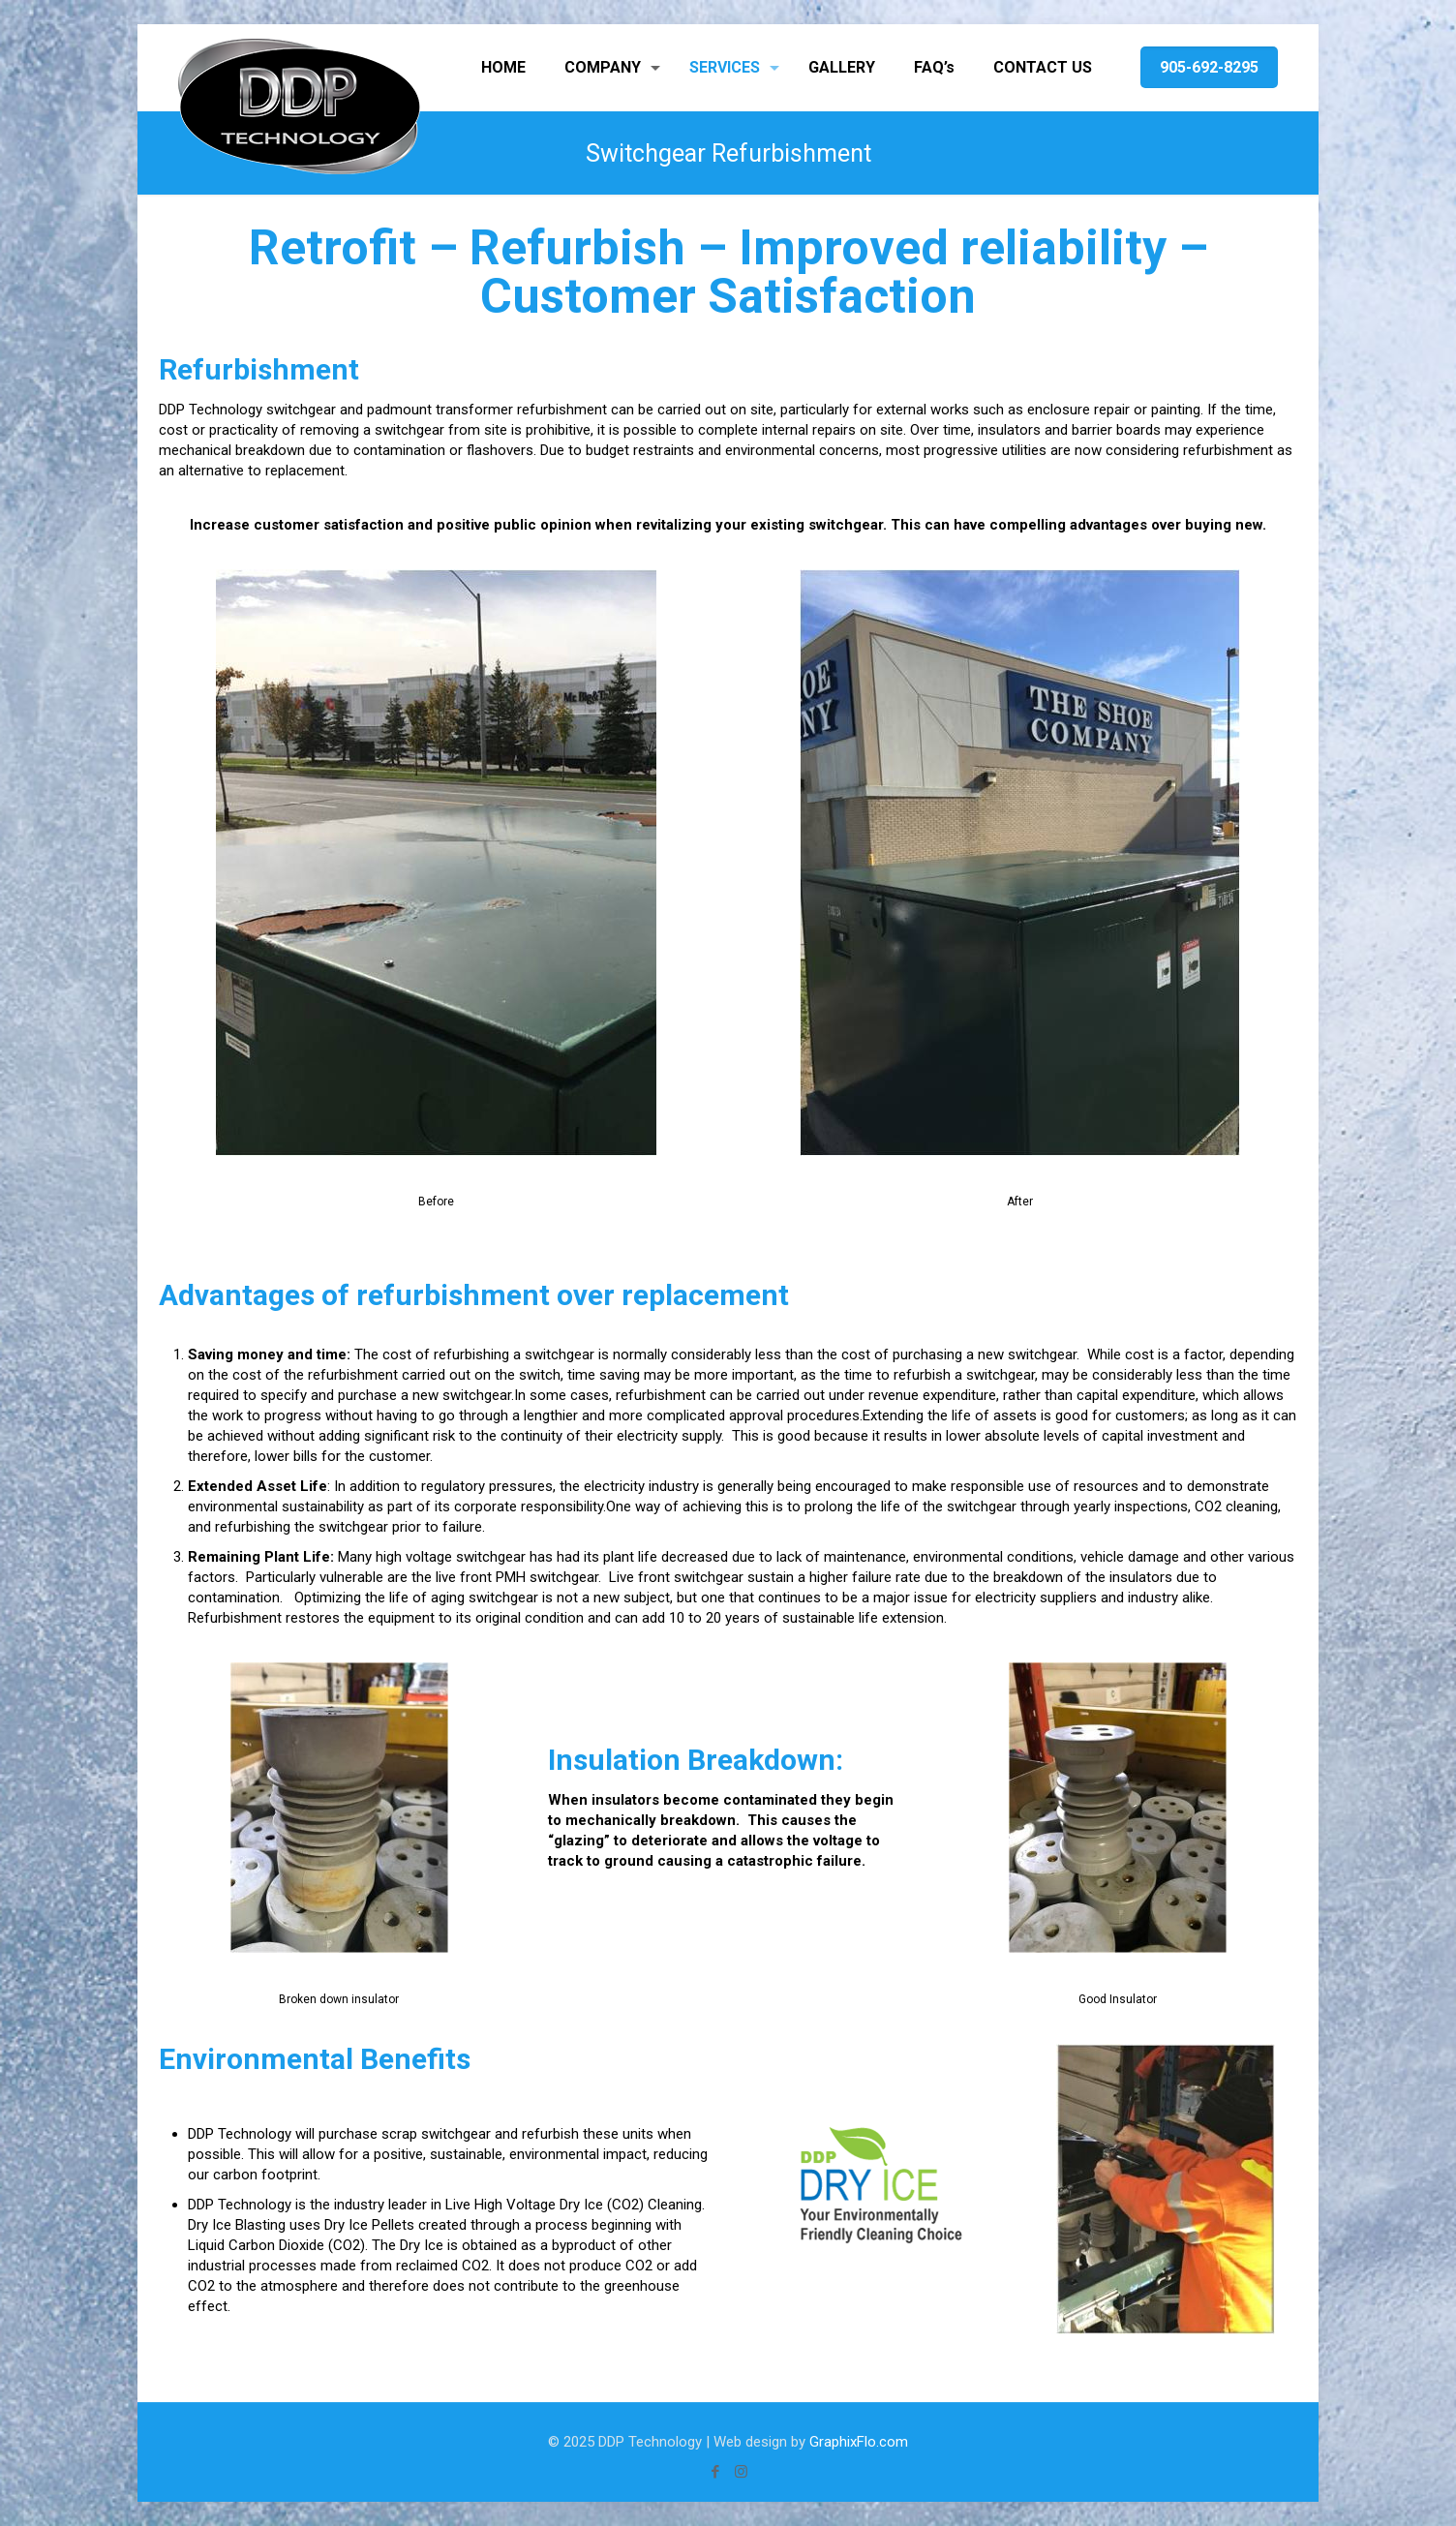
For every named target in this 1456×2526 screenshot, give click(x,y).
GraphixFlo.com (858, 2441)
